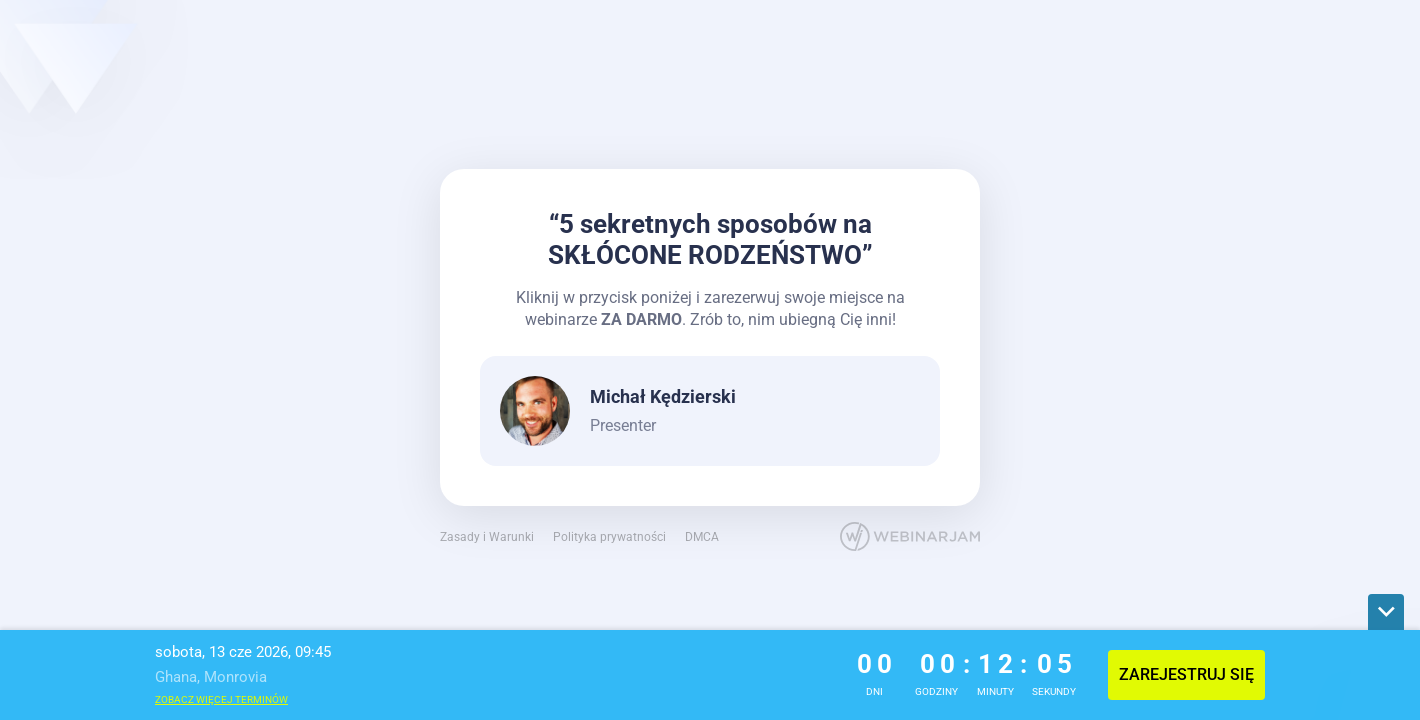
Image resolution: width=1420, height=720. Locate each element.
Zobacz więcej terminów (221, 699)
